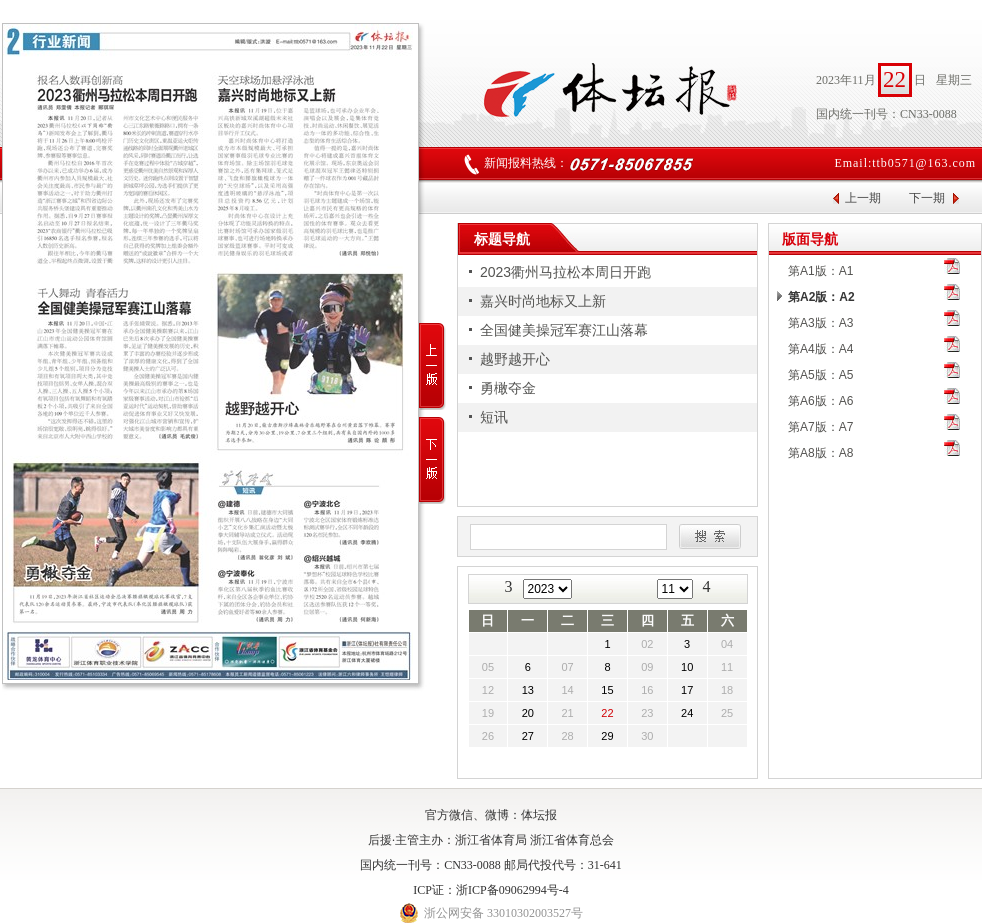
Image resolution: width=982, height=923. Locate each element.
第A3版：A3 (820, 323)
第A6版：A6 (820, 401)
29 (607, 736)
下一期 (927, 198)
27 (528, 736)
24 (687, 713)
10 (687, 667)
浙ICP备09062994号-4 (512, 890)
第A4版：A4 (820, 349)
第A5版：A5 (820, 375)
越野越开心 (515, 359)
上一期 (863, 198)
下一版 (432, 460)
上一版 (432, 366)
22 (607, 713)
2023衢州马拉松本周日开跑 (565, 272)
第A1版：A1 (820, 271)
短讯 (494, 417)
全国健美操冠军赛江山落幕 (564, 330)
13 (528, 690)
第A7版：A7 (820, 427)
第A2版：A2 (821, 297)
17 (687, 690)
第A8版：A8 (820, 453)
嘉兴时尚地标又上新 (543, 301)
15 (607, 690)
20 (528, 713)
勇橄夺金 (508, 388)
